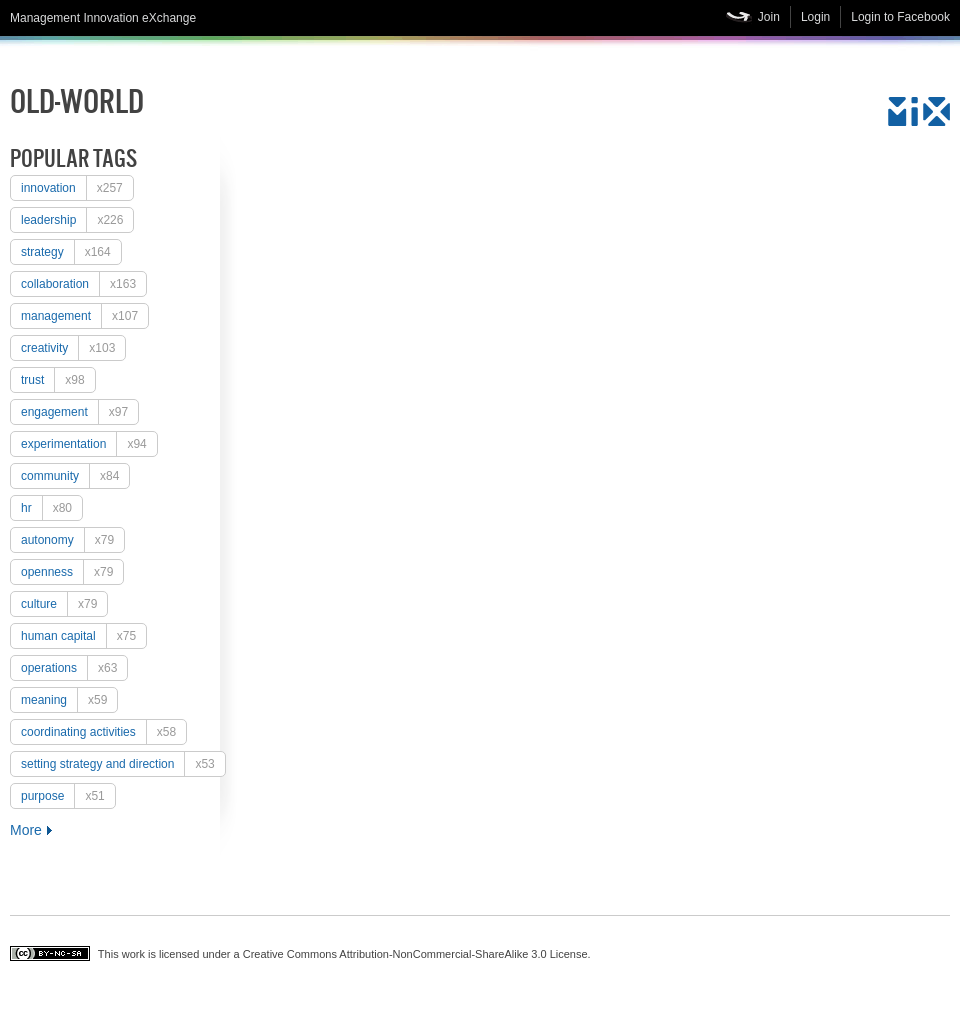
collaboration (83, 284)
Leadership (77, 220)
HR (51, 508)
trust (58, 380)
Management (84, 316)
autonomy (72, 540)
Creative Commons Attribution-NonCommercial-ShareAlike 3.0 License (415, 954)
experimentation (89, 444)
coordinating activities (103, 732)
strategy (71, 252)
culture (64, 604)
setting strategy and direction (123, 764)
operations (74, 668)
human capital (83, 636)
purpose (68, 796)
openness (72, 572)
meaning (69, 700)
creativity (73, 348)
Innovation (77, 188)
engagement (79, 412)
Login (815, 17)
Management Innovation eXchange (103, 18)
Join (769, 17)
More (26, 830)
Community (75, 476)
